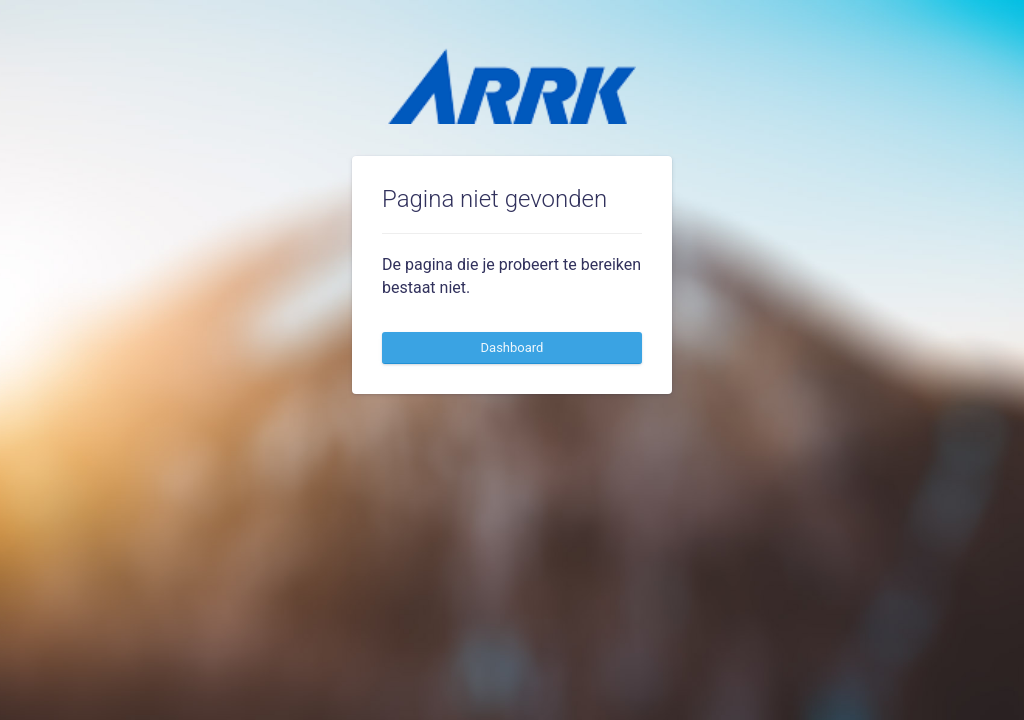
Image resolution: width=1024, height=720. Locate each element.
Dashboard (512, 347)
